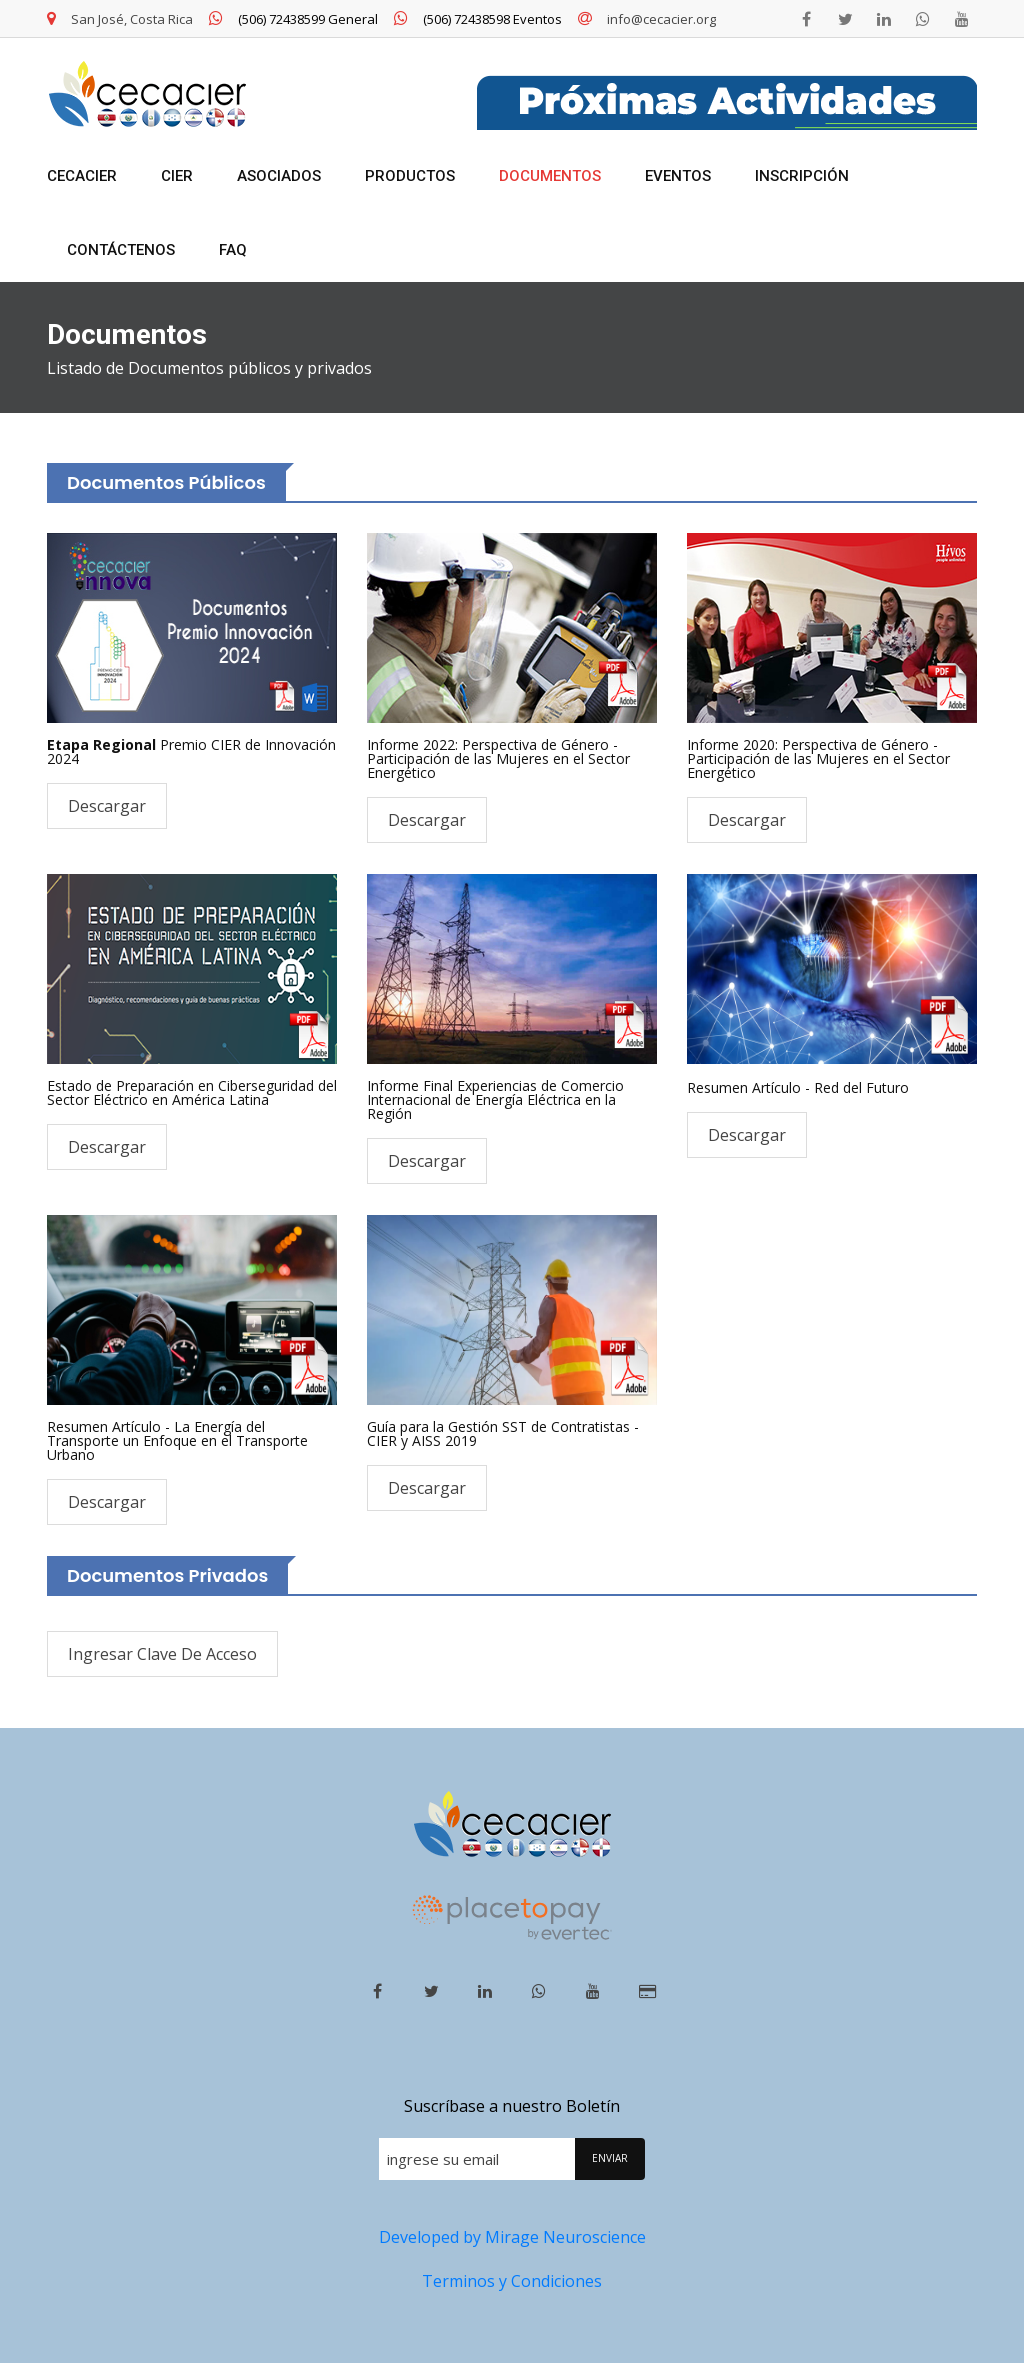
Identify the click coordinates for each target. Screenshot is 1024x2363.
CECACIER (82, 176)
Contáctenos (121, 250)
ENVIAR (610, 2158)
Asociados (279, 176)
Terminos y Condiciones (512, 2281)
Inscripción (802, 176)
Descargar (107, 806)
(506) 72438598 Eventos (478, 19)
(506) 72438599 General (293, 19)
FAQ (233, 250)
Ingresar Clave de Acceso (162, 1654)
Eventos (678, 176)
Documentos (550, 176)
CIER (177, 176)
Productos (410, 176)
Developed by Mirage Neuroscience (512, 2237)
